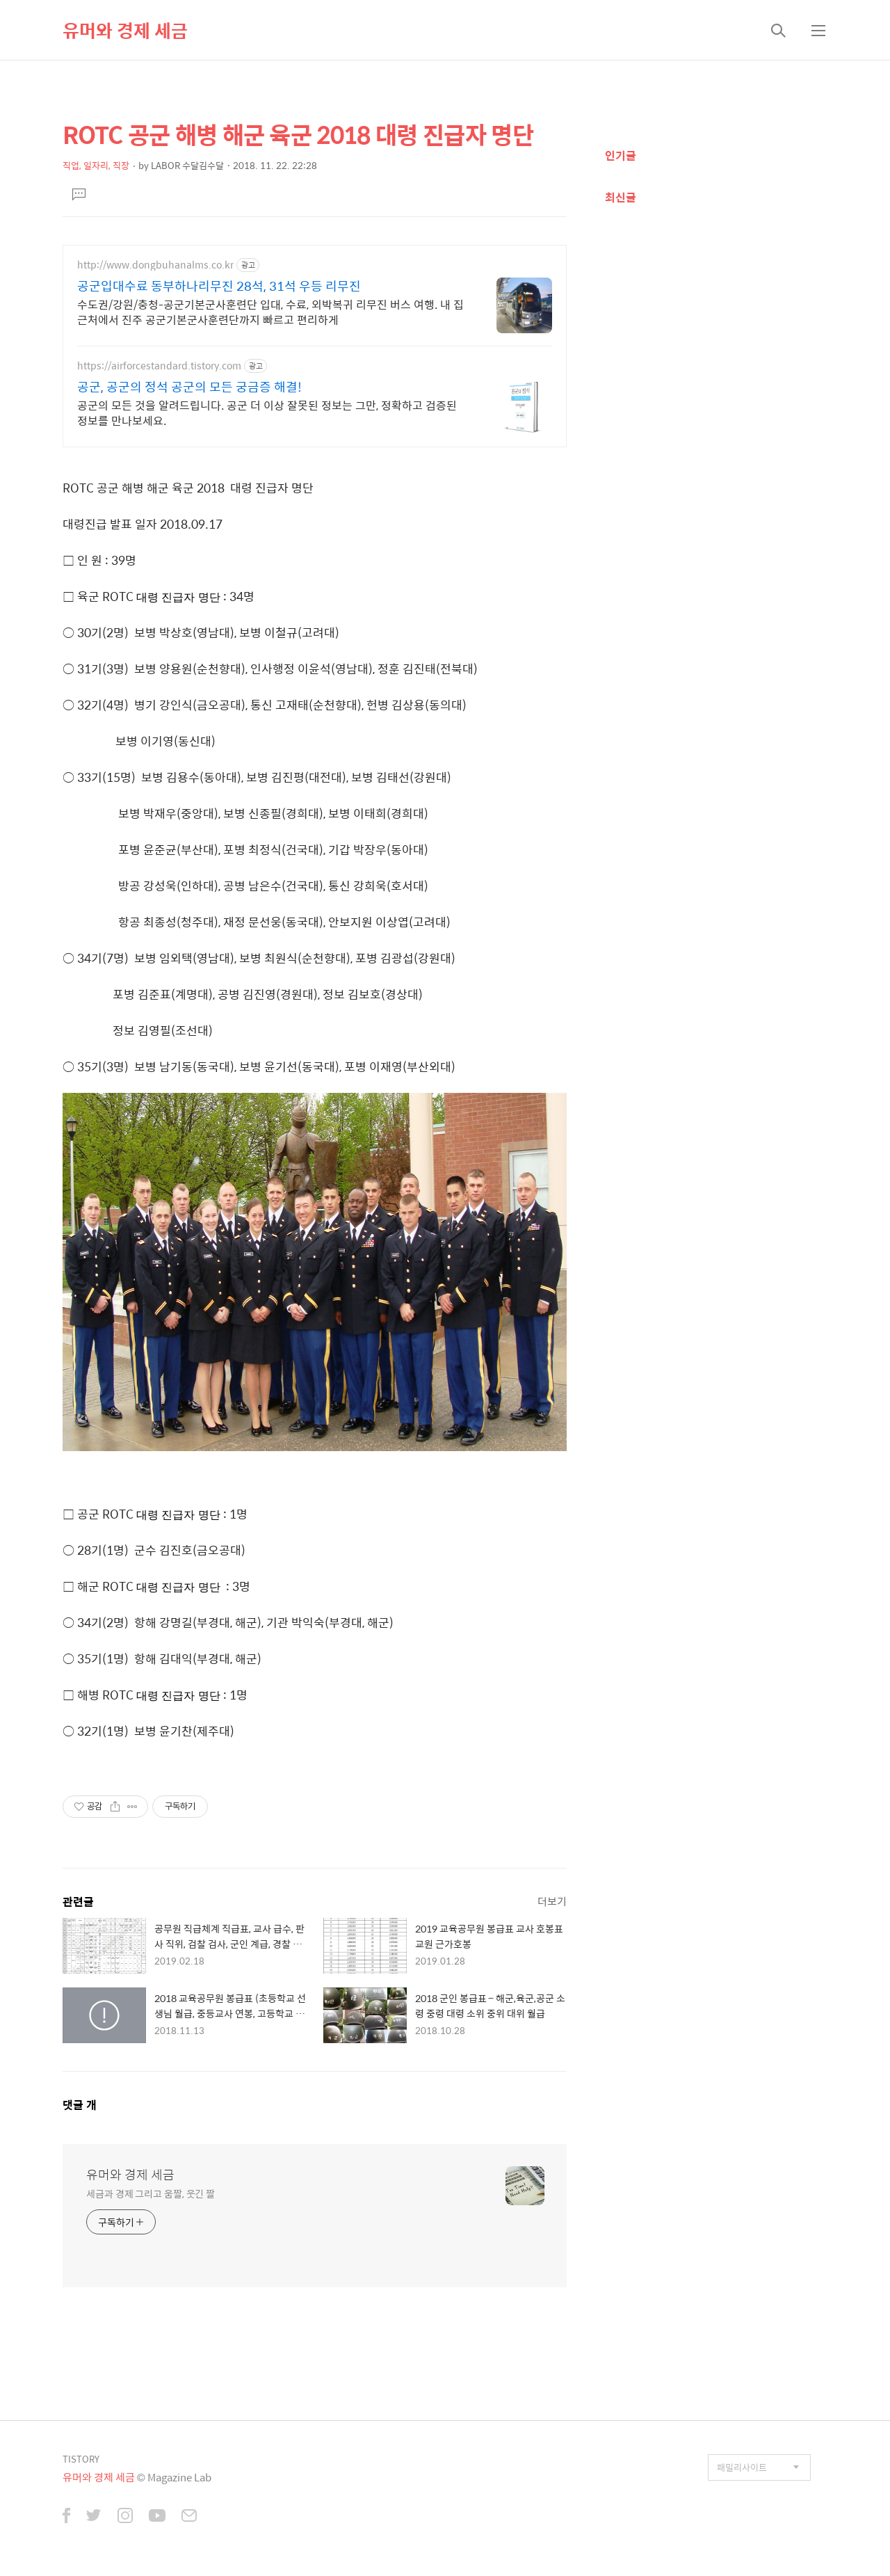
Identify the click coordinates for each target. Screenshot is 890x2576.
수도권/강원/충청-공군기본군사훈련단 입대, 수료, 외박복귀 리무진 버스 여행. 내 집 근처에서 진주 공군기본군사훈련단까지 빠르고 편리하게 (270, 312)
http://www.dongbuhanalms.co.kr (155, 265)
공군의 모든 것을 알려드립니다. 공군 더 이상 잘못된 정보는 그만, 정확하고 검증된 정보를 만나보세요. (267, 413)
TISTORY (81, 2458)
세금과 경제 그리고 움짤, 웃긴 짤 (150, 2193)
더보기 (552, 1901)
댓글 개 (80, 2104)
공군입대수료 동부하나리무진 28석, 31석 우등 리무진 (219, 286)
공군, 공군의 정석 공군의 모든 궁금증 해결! (189, 386)
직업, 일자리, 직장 (96, 165)
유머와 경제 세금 (125, 30)
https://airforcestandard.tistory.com (159, 365)
